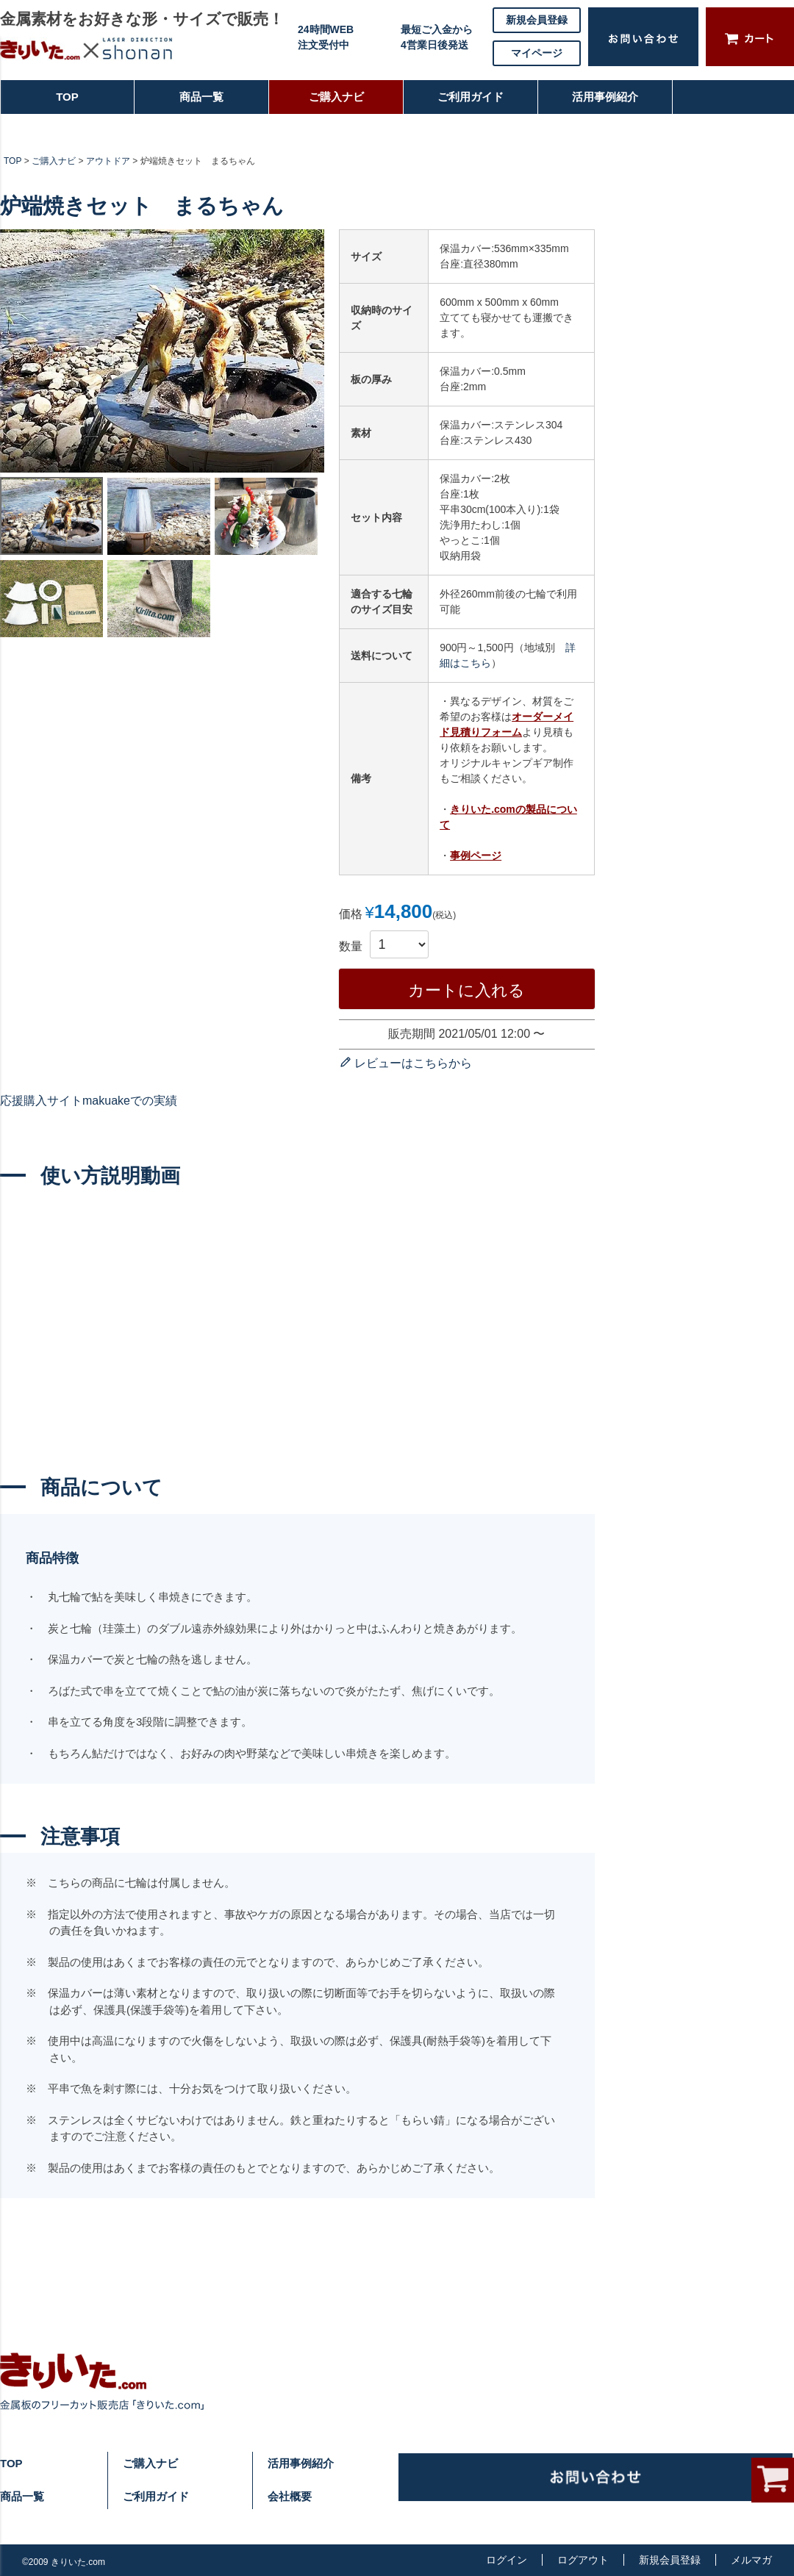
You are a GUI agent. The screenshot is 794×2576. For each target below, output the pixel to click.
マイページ (536, 53)
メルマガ (751, 2560)
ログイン (506, 2560)
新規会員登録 (537, 20)
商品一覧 (195, 102)
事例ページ (475, 855)
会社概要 (290, 2496)
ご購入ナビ (335, 102)
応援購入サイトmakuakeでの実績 (88, 1100)
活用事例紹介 (605, 102)
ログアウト (583, 2560)
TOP (40, 102)
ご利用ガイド (464, 102)
